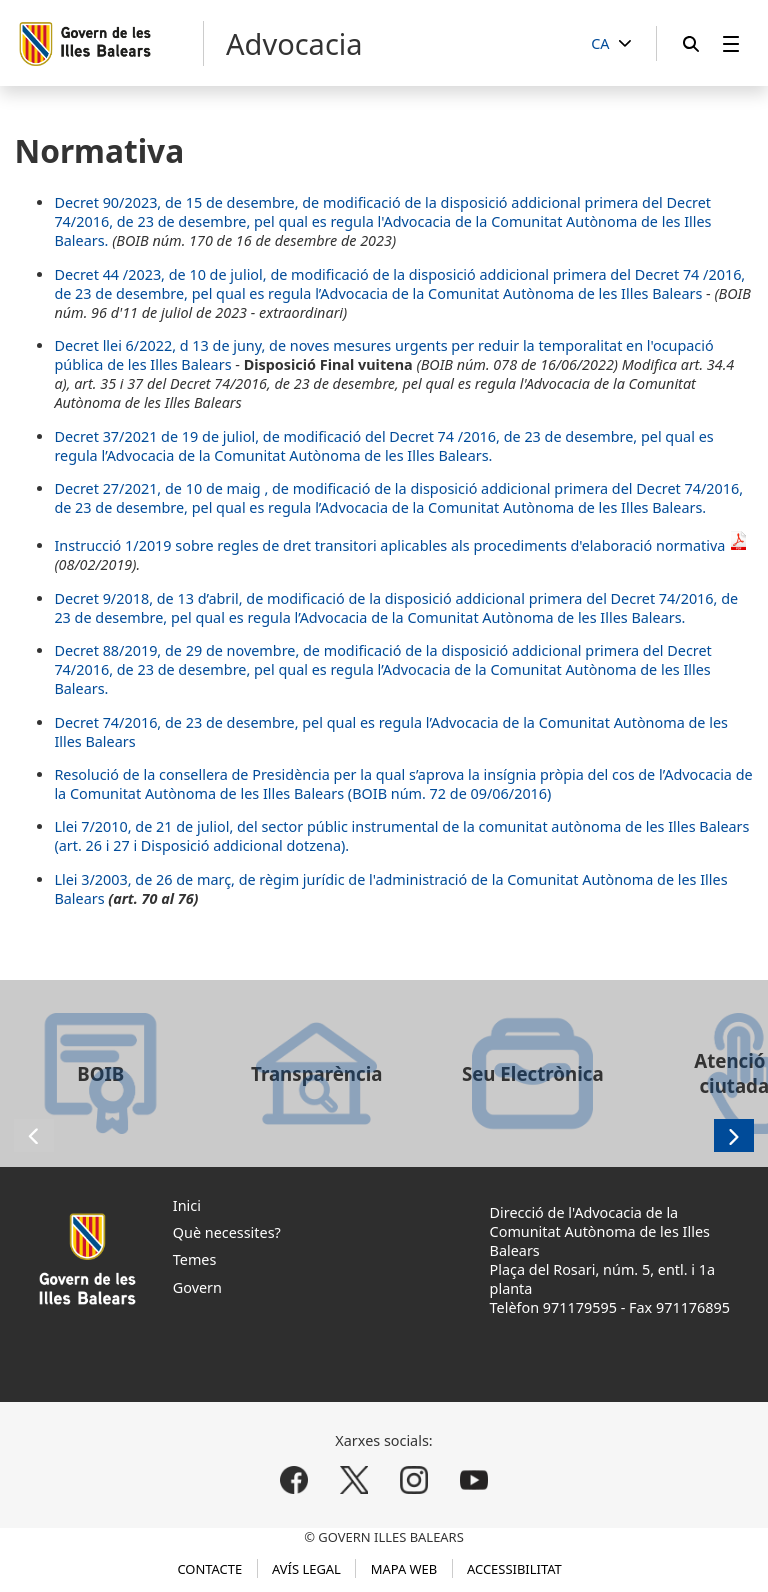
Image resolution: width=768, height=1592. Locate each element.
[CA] (611, 44)
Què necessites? (227, 1232)
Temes (195, 1259)
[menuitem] (731, 43)
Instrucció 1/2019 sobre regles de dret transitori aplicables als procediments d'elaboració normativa (401, 545)
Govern (197, 1287)
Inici (187, 1205)
